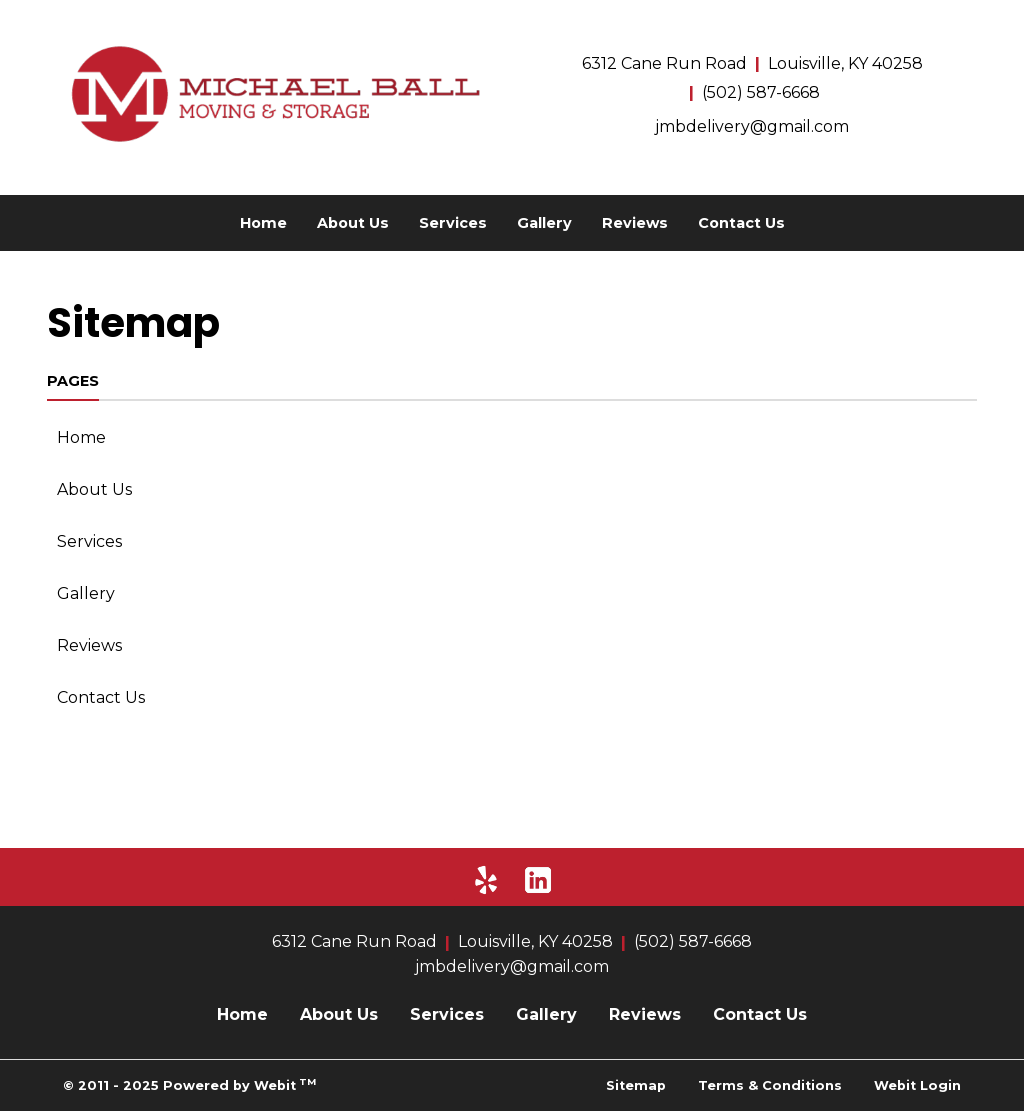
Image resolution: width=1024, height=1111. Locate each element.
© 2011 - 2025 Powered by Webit (189, 1084)
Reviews (635, 223)
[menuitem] (263, 223)
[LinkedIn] (538, 880)
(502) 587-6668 (761, 92)
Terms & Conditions (770, 1085)
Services (453, 223)
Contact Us (741, 223)
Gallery (544, 223)
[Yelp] (486, 880)
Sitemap (636, 1085)
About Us (353, 223)
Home (263, 223)
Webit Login (917, 1085)
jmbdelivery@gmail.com (752, 126)
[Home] (272, 94)
